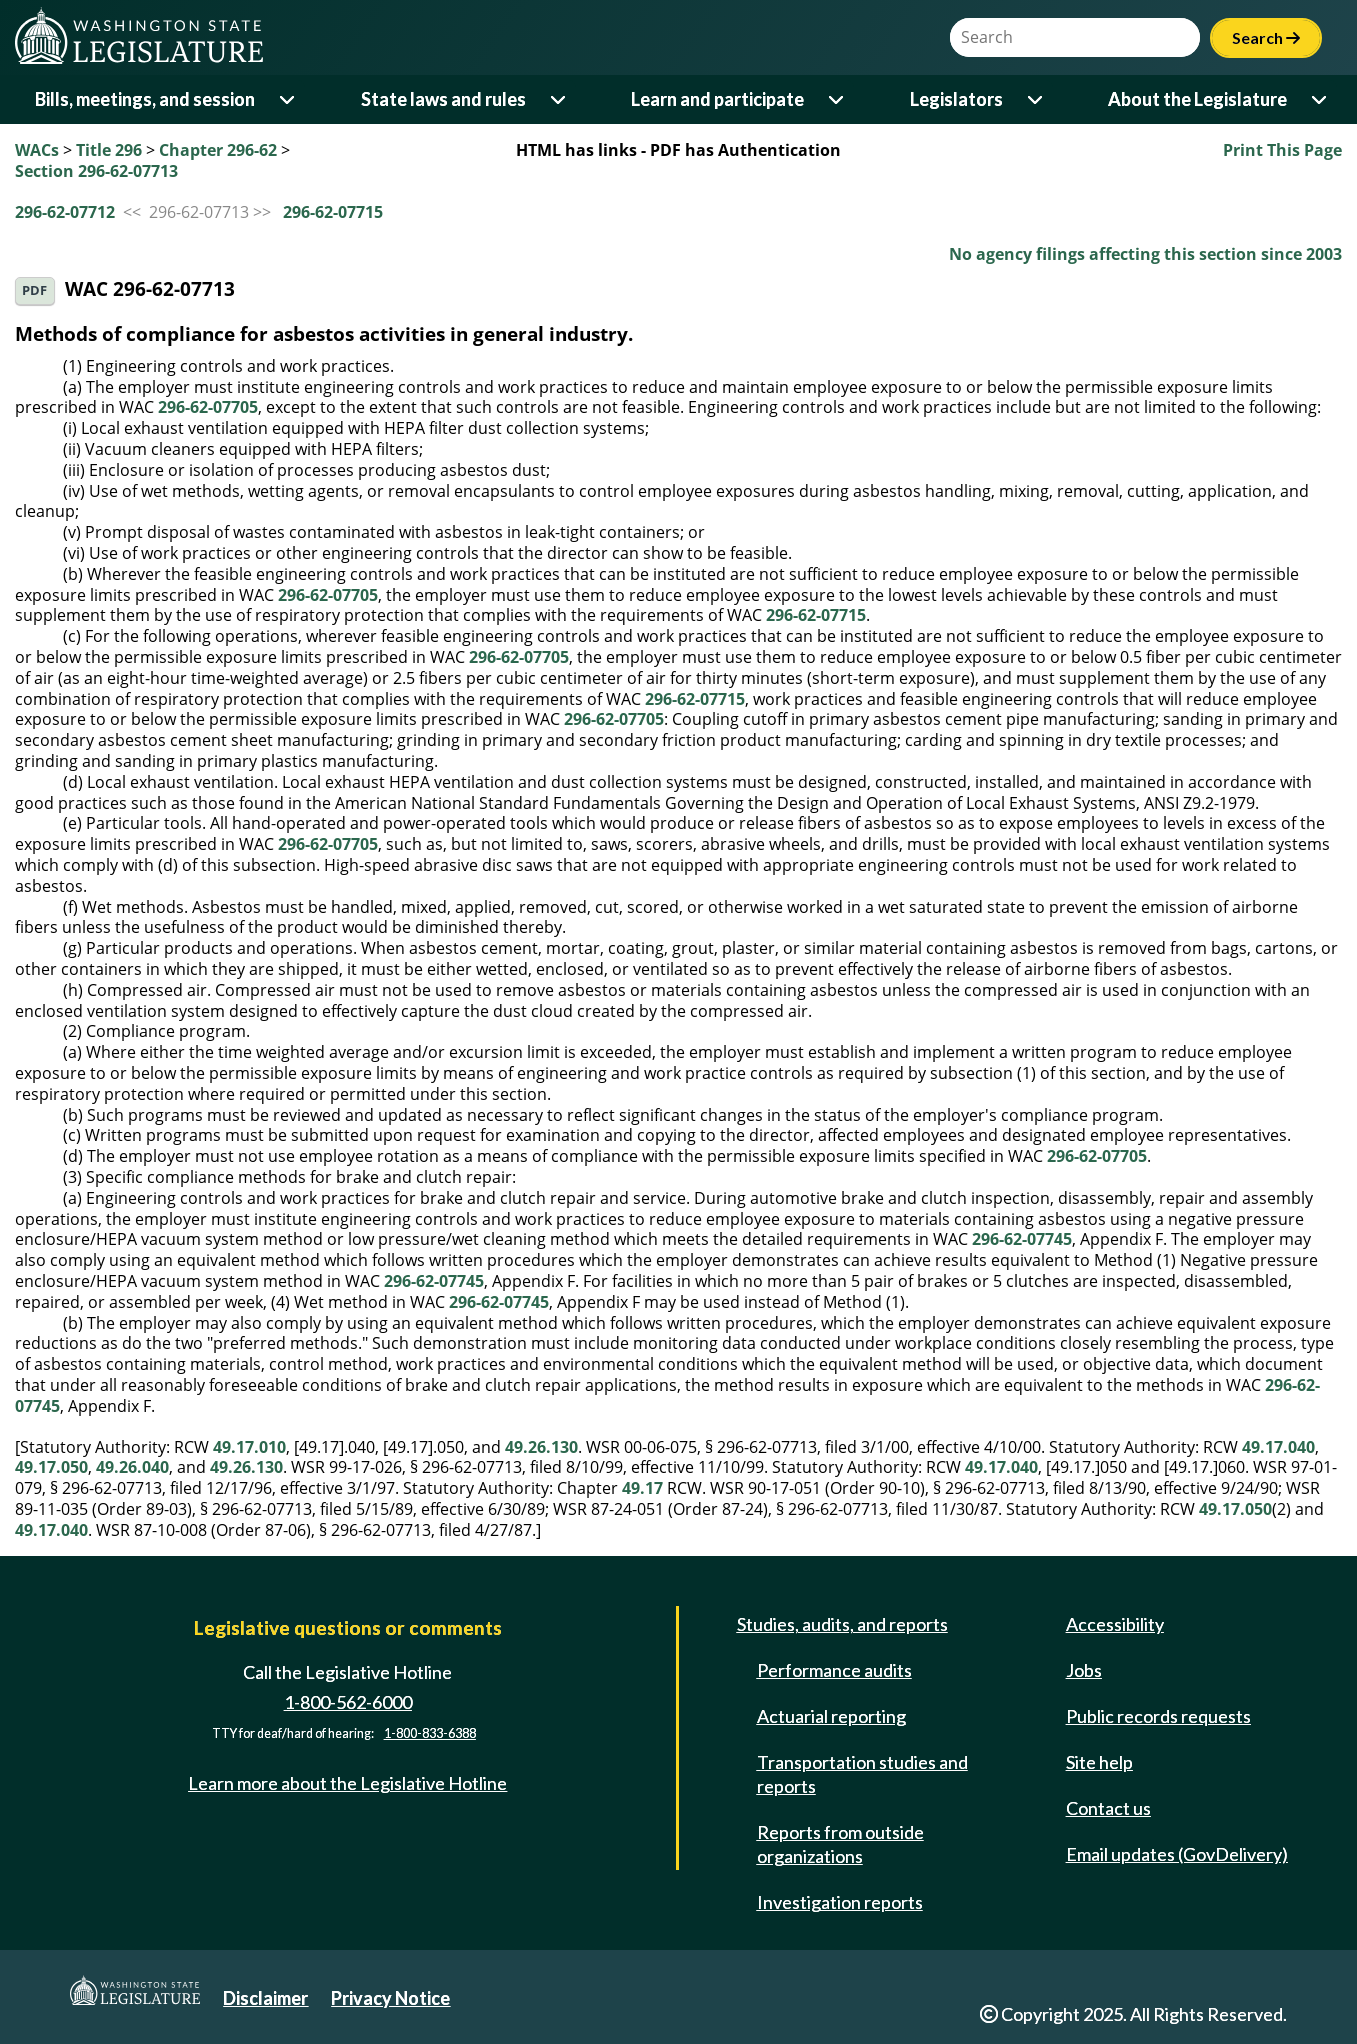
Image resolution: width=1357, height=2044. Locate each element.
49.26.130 (541, 1447)
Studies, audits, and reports (842, 1624)
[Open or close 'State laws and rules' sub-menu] (559, 99)
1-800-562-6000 (348, 1702)
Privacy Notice (390, 1998)
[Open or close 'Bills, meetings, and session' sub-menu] (288, 99)
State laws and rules (443, 99)
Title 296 (109, 150)
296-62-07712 (65, 212)
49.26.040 (132, 1467)
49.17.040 (1278, 1447)
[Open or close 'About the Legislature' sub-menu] (1320, 99)
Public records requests (1158, 1716)
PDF (34, 290)
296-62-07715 (333, 212)
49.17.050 (51, 1467)
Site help (1099, 1762)
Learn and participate (717, 99)
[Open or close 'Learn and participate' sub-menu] (837, 99)
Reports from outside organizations (840, 1844)
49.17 (642, 1488)
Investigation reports (840, 1902)
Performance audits (834, 1670)
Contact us (1108, 1808)
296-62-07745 (1022, 1239)
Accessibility (1115, 1624)
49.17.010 (249, 1447)
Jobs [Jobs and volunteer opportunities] (1084, 1670)
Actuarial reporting (831, 1716)
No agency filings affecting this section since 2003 (1145, 254)
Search (1266, 37)
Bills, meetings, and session (145, 99)
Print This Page (1282, 150)
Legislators (956, 99)
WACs (37, 150)
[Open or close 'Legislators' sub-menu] (1036, 99)
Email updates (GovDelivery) (1177, 1854)
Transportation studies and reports (862, 1774)
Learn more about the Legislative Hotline (347, 1783)
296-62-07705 (208, 407)
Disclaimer (265, 1998)
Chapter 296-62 (218, 150)
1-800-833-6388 (430, 1733)
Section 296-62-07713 (96, 171)
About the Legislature (1197, 99)
